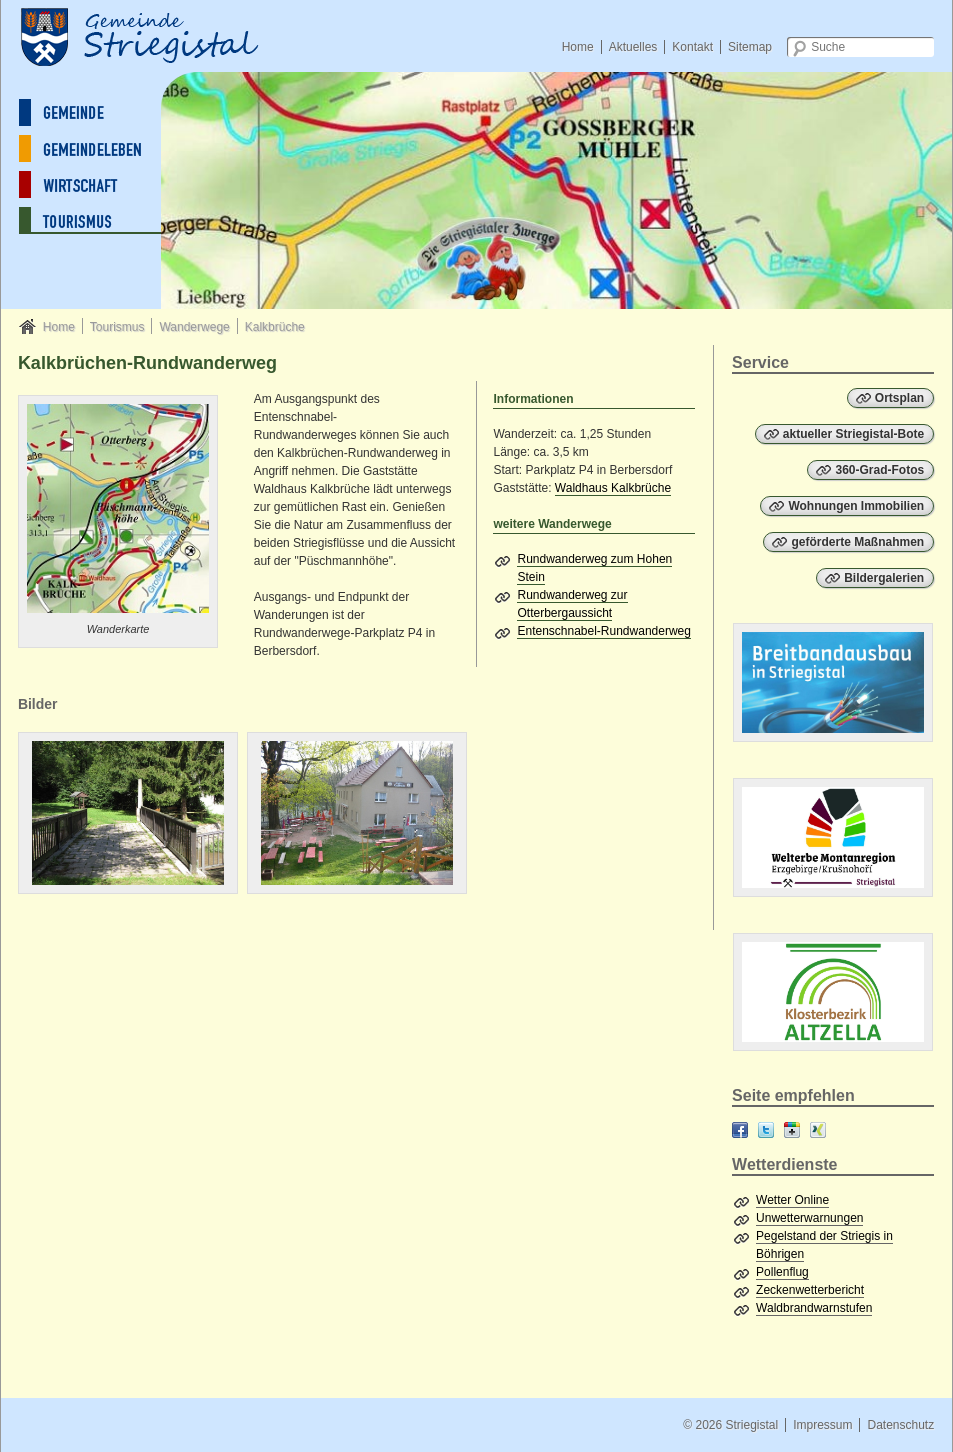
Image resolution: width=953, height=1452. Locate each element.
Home (578, 47)
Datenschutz (900, 1425)
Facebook (740, 1130)
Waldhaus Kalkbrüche (613, 488)
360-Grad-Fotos (879, 470)
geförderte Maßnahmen (857, 542)
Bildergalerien (884, 578)
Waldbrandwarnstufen (814, 1308)
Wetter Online (792, 1200)
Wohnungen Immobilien (856, 506)
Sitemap (750, 47)
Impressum (822, 1425)
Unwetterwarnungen (809, 1218)
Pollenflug (782, 1272)
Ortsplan (899, 398)
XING (818, 1130)
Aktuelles (633, 47)
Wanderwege (194, 327)
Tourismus (117, 327)
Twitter (766, 1130)
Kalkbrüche (275, 327)
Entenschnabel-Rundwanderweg (603, 631)
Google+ (792, 1130)
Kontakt (692, 47)
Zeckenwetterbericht (810, 1290)
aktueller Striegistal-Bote (853, 434)
